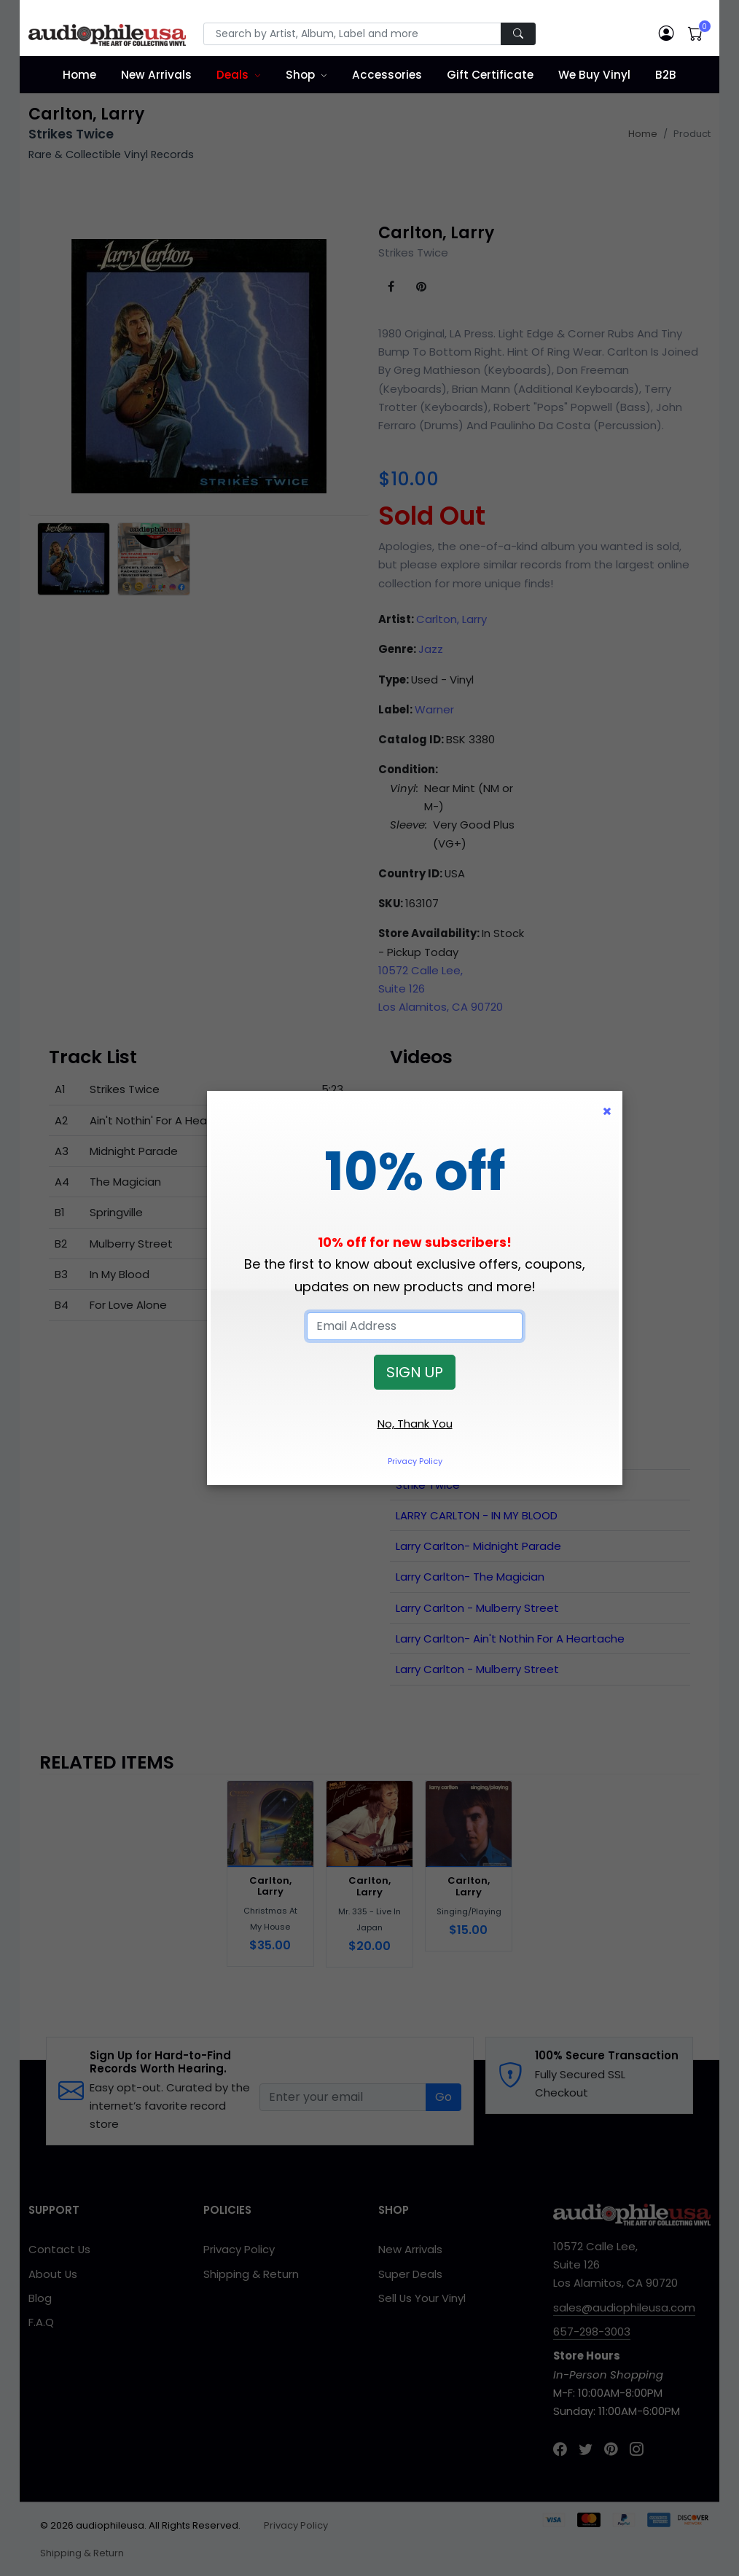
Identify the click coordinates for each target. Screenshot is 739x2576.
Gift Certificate (490, 74)
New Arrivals (156, 74)
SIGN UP (414, 1372)
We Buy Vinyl (594, 74)
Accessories (387, 74)
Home (79, 74)
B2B (665, 74)
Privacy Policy (415, 1461)
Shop (300, 74)
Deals (232, 74)
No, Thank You (415, 1423)
